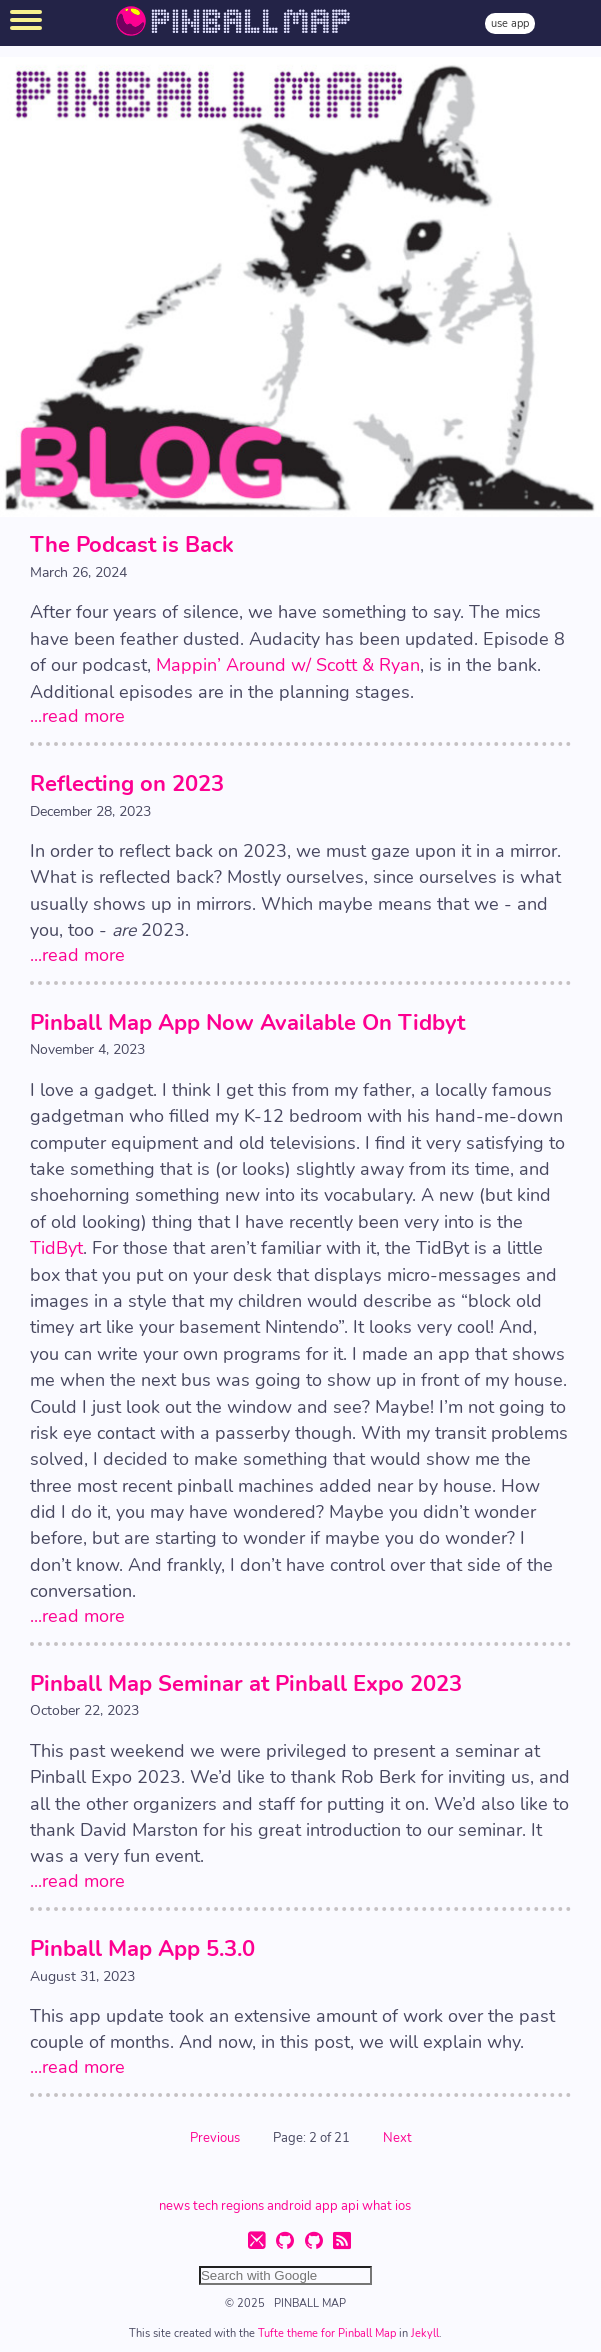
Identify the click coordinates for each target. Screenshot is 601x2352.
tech (205, 2205)
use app (510, 23)
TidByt (56, 1248)
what (377, 2205)
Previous (216, 2138)
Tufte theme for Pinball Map (328, 2333)
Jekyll (425, 2333)
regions (242, 2205)
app (326, 2205)
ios (403, 2205)
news (174, 2205)
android (289, 2205)
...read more (77, 716)
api (350, 2205)
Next (397, 2138)
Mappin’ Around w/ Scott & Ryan (288, 665)
